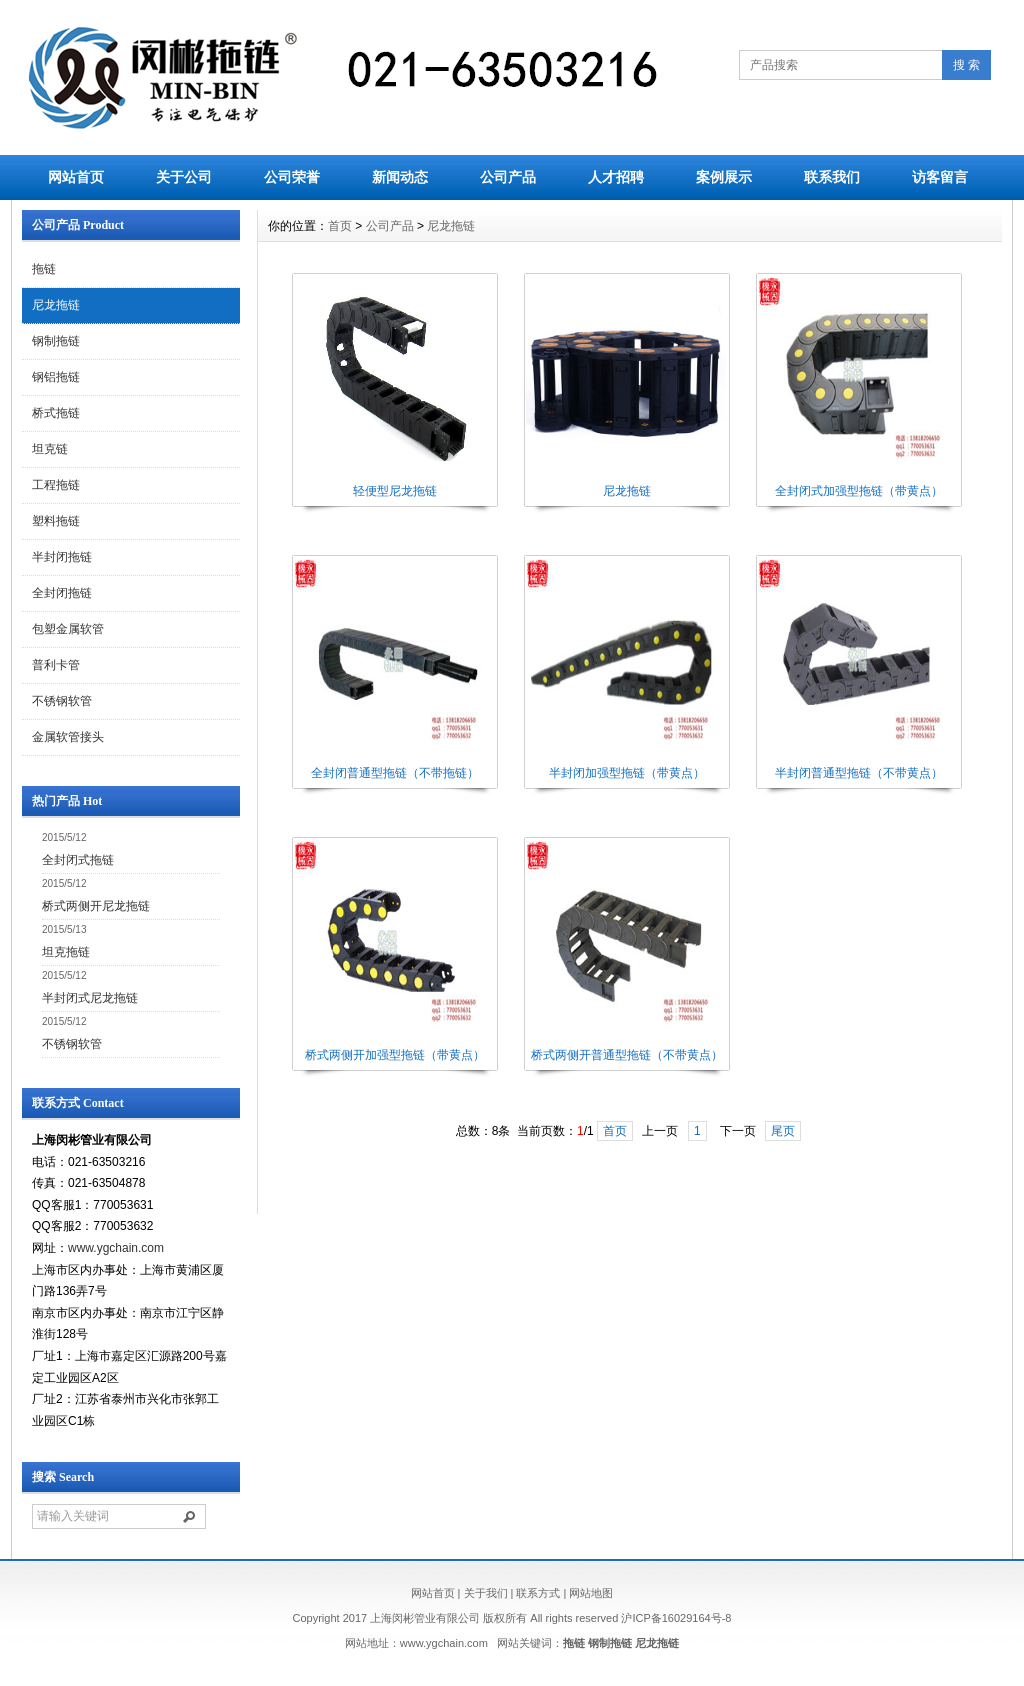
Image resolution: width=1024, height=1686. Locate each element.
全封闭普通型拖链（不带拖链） (395, 773)
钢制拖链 (56, 341)
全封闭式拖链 (78, 860)
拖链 (44, 269)
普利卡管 (56, 665)
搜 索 (966, 65)
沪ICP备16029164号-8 (676, 1618)
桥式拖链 (56, 413)
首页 (340, 226)
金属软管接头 (68, 737)
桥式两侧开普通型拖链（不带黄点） (627, 1055)
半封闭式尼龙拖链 (90, 998)
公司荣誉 (292, 177)
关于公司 (184, 177)
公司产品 (508, 177)
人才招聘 (616, 177)
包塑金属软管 (68, 629)
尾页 (783, 1131)
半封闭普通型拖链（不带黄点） (859, 773)
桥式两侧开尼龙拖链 (96, 906)
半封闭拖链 (62, 557)
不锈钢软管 (62, 701)
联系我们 (832, 177)
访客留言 (940, 177)
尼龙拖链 (56, 305)
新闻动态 (400, 177)
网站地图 (591, 1593)
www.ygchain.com (116, 1248)
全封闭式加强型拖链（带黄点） (859, 491)
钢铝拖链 (56, 377)
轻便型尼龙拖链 (395, 491)
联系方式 (538, 1593)
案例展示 (724, 177)
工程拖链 (56, 485)
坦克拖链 (66, 952)
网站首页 (76, 177)
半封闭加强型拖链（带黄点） (627, 773)
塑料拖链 (56, 521)
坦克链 (50, 449)
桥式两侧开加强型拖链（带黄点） (395, 1055)
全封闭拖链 (62, 593)
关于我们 (486, 1593)
